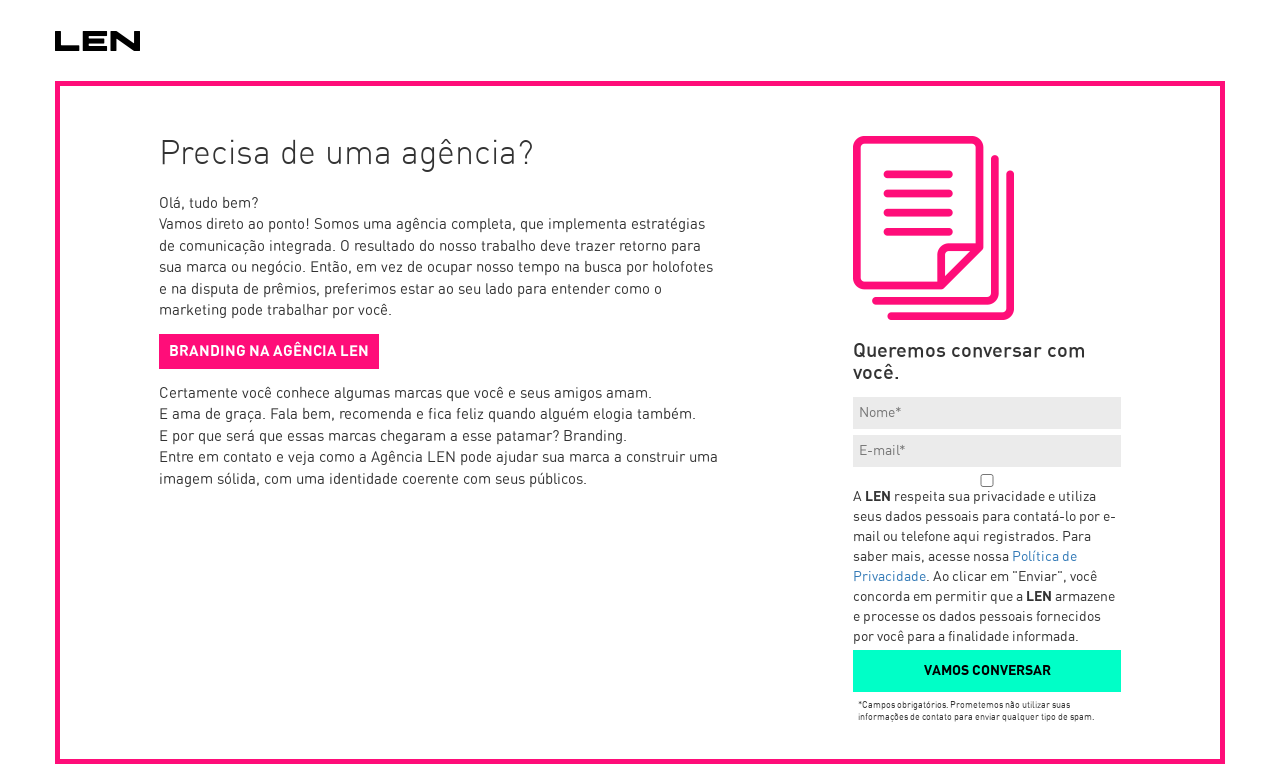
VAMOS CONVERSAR (987, 671)
